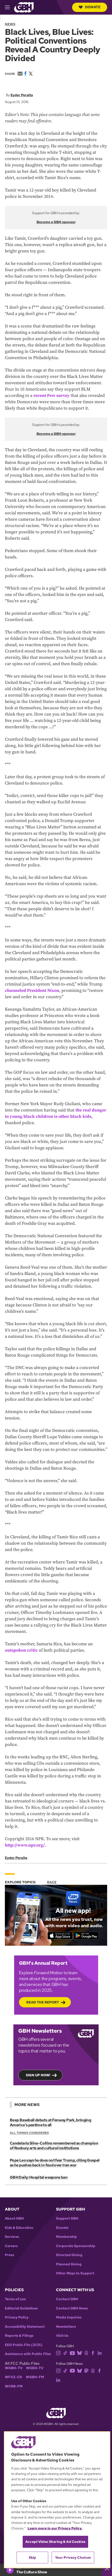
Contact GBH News (72, 2308)
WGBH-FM (35, 2377)
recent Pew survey (51, 395)
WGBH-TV (13, 2368)
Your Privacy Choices (73, 2557)
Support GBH (67, 2218)
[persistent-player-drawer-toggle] (107, 2570)
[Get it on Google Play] (86, 1935)
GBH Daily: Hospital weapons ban (38, 2177)
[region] (57, 2499)
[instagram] (58, 2352)
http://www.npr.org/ (25, 1845)
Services (12, 2237)
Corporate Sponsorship (75, 2246)
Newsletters (66, 2327)
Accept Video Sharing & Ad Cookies (55, 2541)
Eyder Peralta (21, 95)
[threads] (86, 2352)
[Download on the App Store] (60, 1935)
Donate (90, 7)
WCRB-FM (14, 2386)
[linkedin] (99, 2352)
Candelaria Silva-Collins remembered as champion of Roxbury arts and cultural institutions (54, 2146)
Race (51, 1882)
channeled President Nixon (32, 990)
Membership (66, 2237)
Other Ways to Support (75, 2273)
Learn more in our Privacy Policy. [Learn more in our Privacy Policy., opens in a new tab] (55, 2528)
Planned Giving (69, 2264)
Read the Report (42, 2002)
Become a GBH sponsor (56, 222)
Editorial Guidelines (21, 2308)
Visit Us (62, 2336)
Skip (32, 2557)
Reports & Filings (19, 2336)
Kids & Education (19, 2228)
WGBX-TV (34, 2368)
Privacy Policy (16, 2317)
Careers (11, 2246)
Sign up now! (38, 2075)
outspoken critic (21, 1650)
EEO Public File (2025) (23, 2345)
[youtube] (72, 2352)
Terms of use (15, 2299)
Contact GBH (67, 2299)
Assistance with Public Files (28, 2354)
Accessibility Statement (25, 2327)
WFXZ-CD (13, 2377)
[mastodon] (86, 2370)
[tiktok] (65, 2352)
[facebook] (93, 2352)
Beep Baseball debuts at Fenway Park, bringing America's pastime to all (50, 2122)
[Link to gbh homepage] (24, 7)
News (10, 24)
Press (9, 2255)
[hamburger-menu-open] (9, 7)
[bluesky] (79, 2352)
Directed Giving (69, 2255)
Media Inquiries (69, 2317)
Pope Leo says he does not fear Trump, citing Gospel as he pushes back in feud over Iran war (54, 2163)
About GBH (14, 2218)
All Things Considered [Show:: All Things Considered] (29, 2133)
